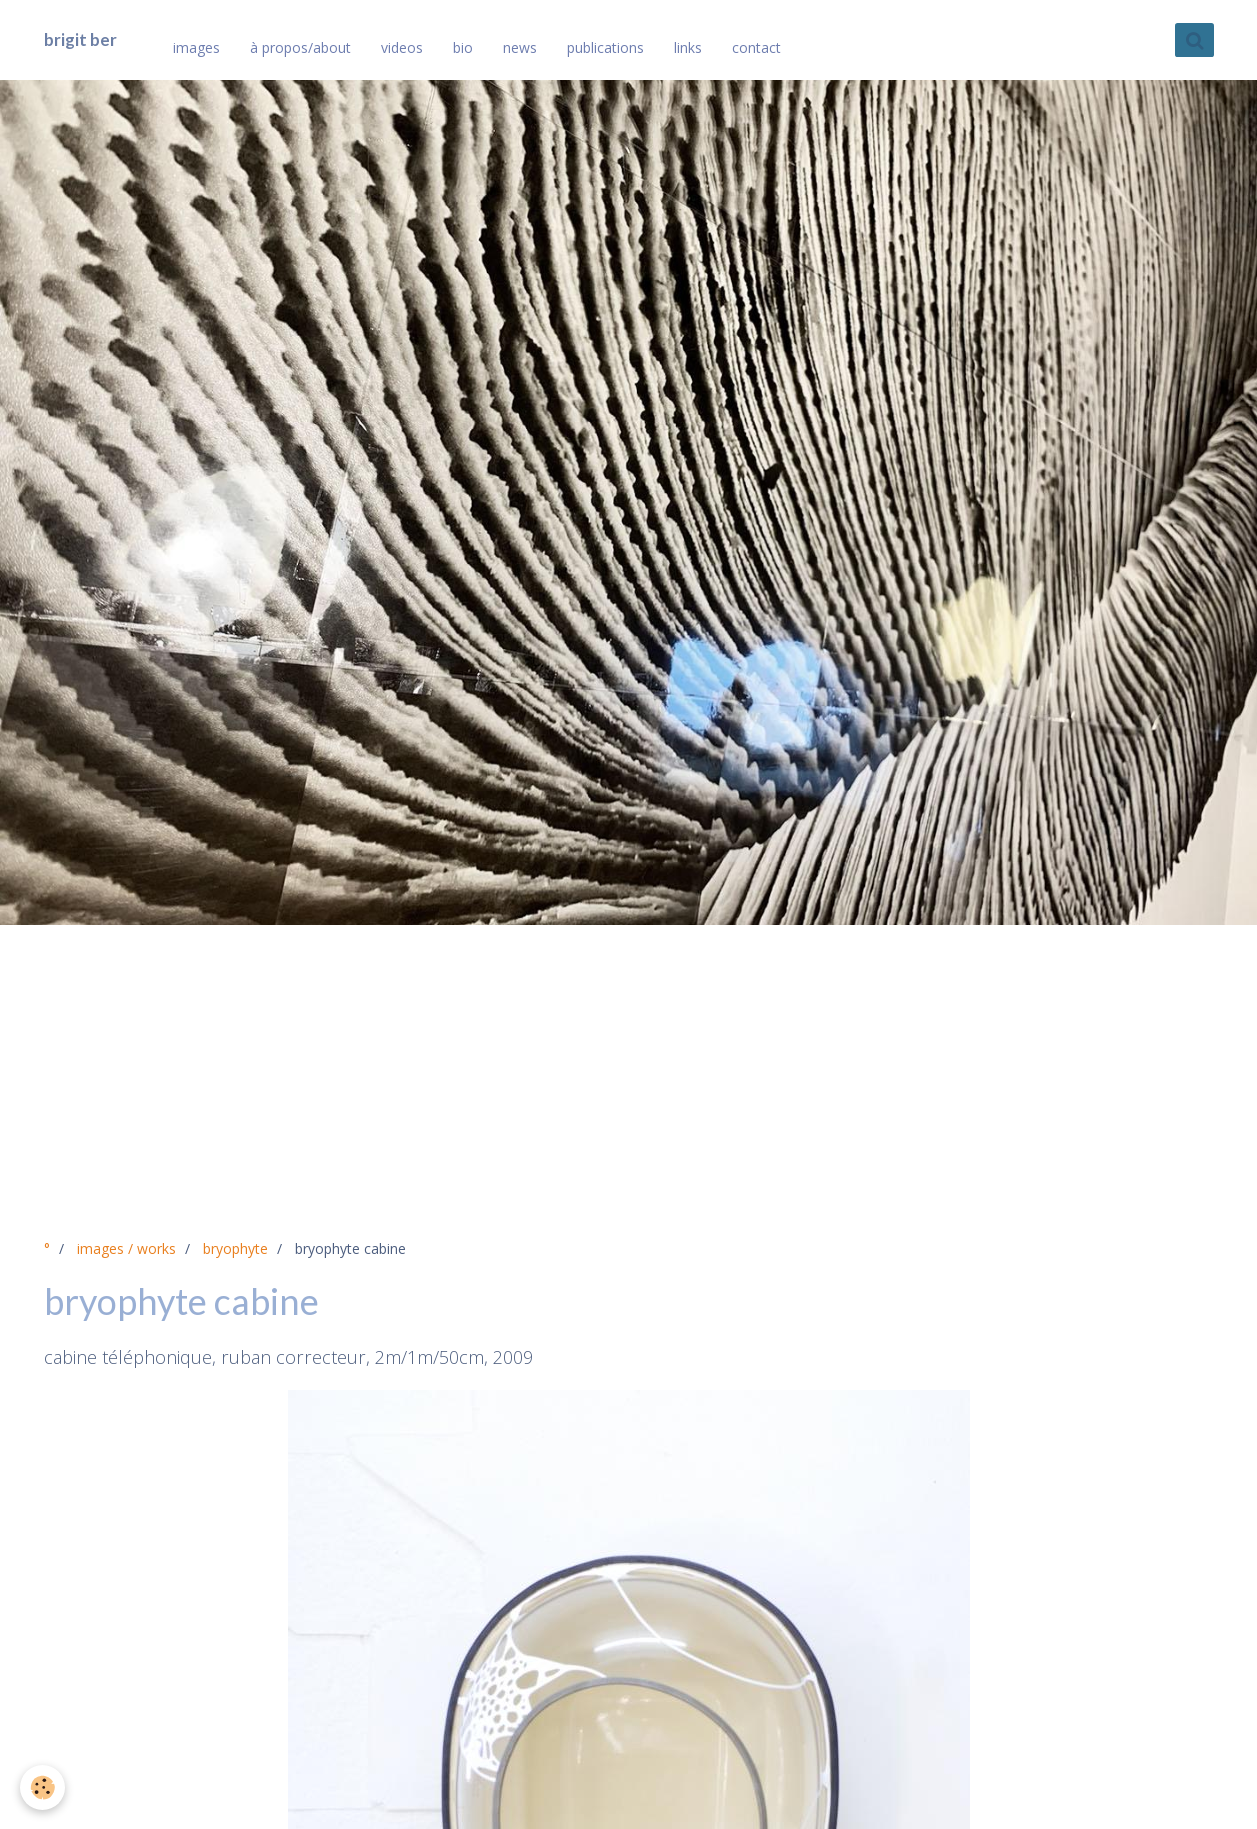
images (196, 47)
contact (756, 47)
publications (605, 47)
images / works (126, 1248)
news (520, 47)
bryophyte (235, 1248)
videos (402, 47)
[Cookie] (42, 1787)
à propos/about (300, 47)
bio (463, 47)
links (688, 47)
